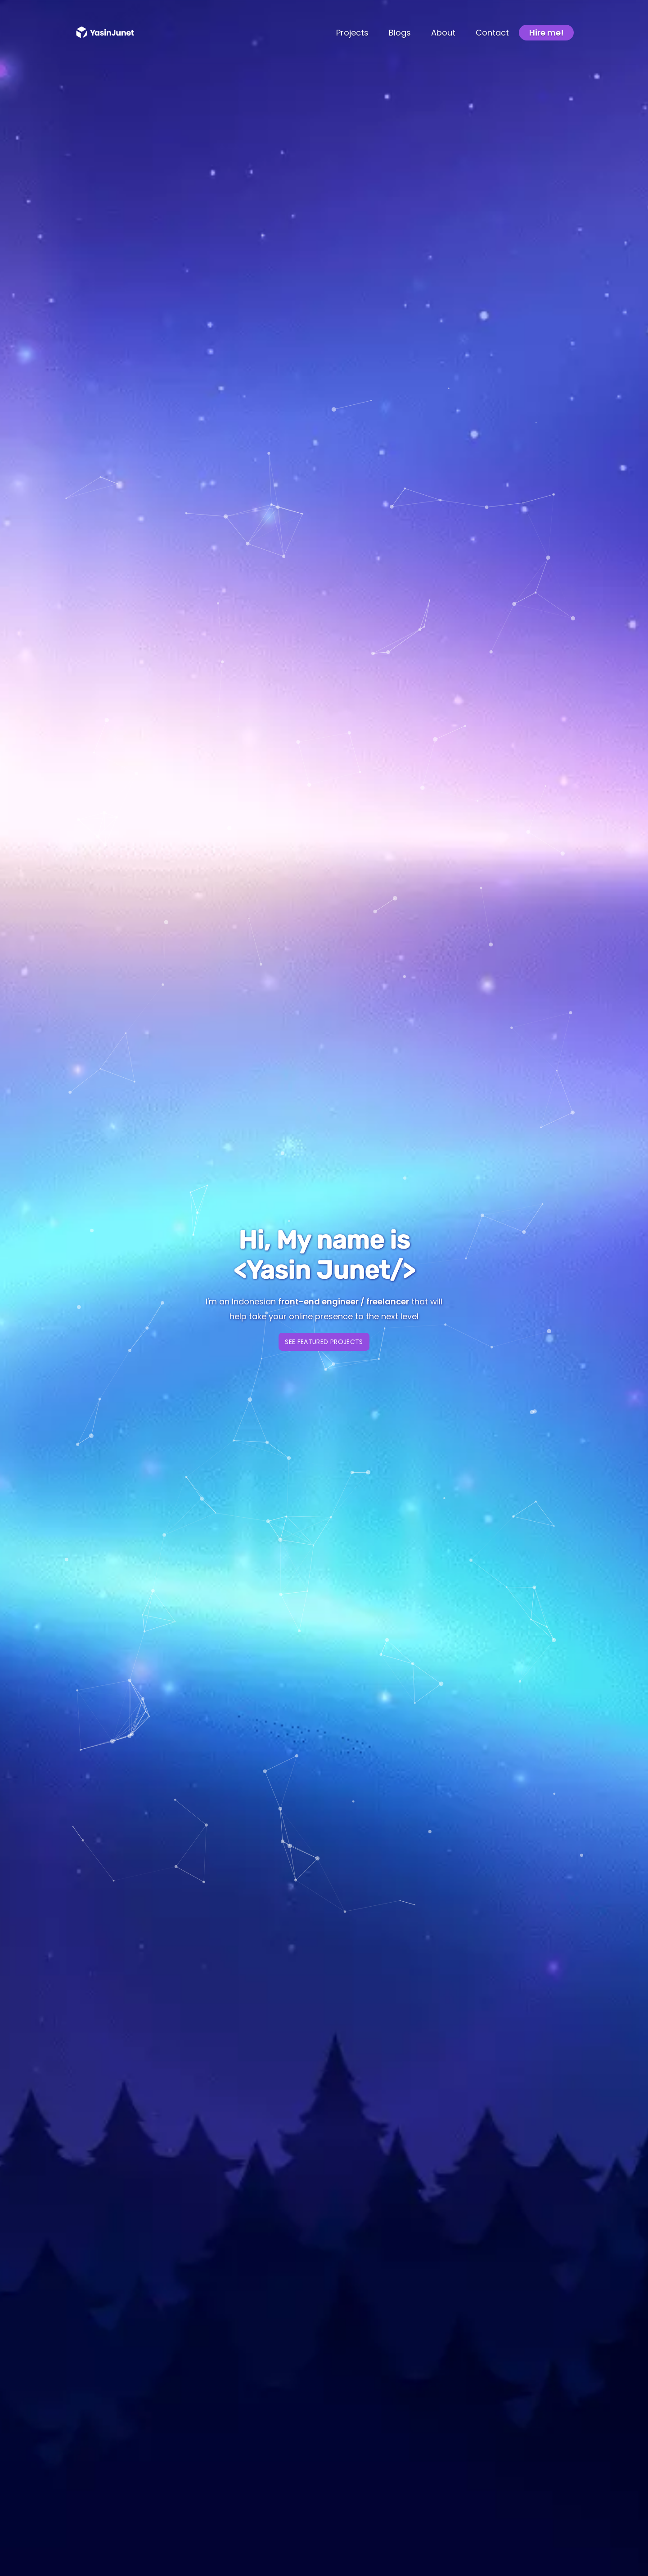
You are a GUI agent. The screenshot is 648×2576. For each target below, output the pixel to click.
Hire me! (546, 32)
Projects (352, 32)
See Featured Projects (324, 1341)
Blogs (400, 32)
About (443, 32)
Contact (492, 32)
